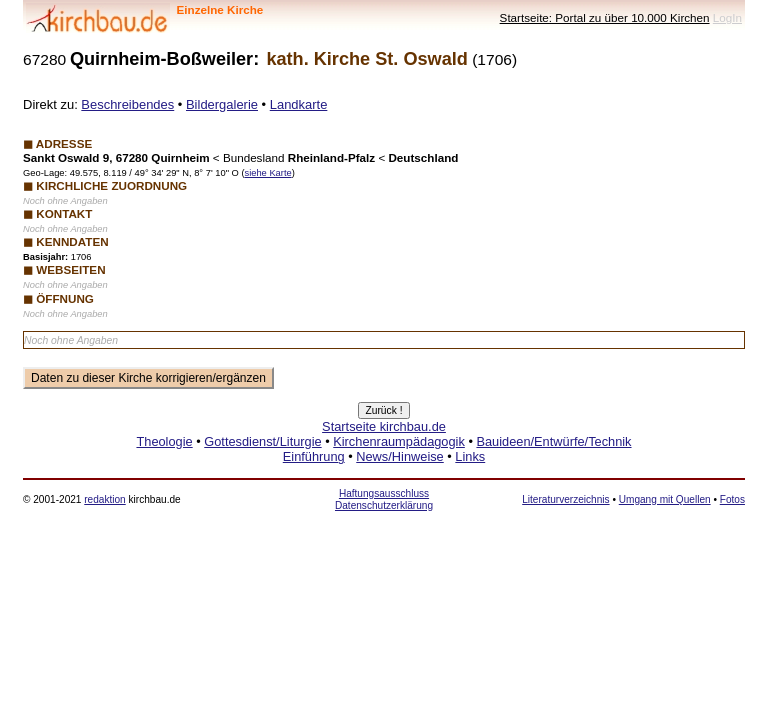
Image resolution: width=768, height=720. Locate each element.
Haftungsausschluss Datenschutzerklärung (384, 499)
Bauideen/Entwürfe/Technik (553, 441)
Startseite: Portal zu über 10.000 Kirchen (605, 17)
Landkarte (299, 104)
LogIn (727, 17)
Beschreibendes (127, 104)
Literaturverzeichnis (565, 499)
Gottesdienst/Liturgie (262, 441)
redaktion (104, 499)
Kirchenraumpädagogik (399, 441)
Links (470, 456)
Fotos (732, 499)
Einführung (314, 456)
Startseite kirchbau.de (384, 426)
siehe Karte (267, 173)
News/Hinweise (399, 456)
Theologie (164, 441)
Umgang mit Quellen (665, 499)
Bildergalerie (222, 104)
